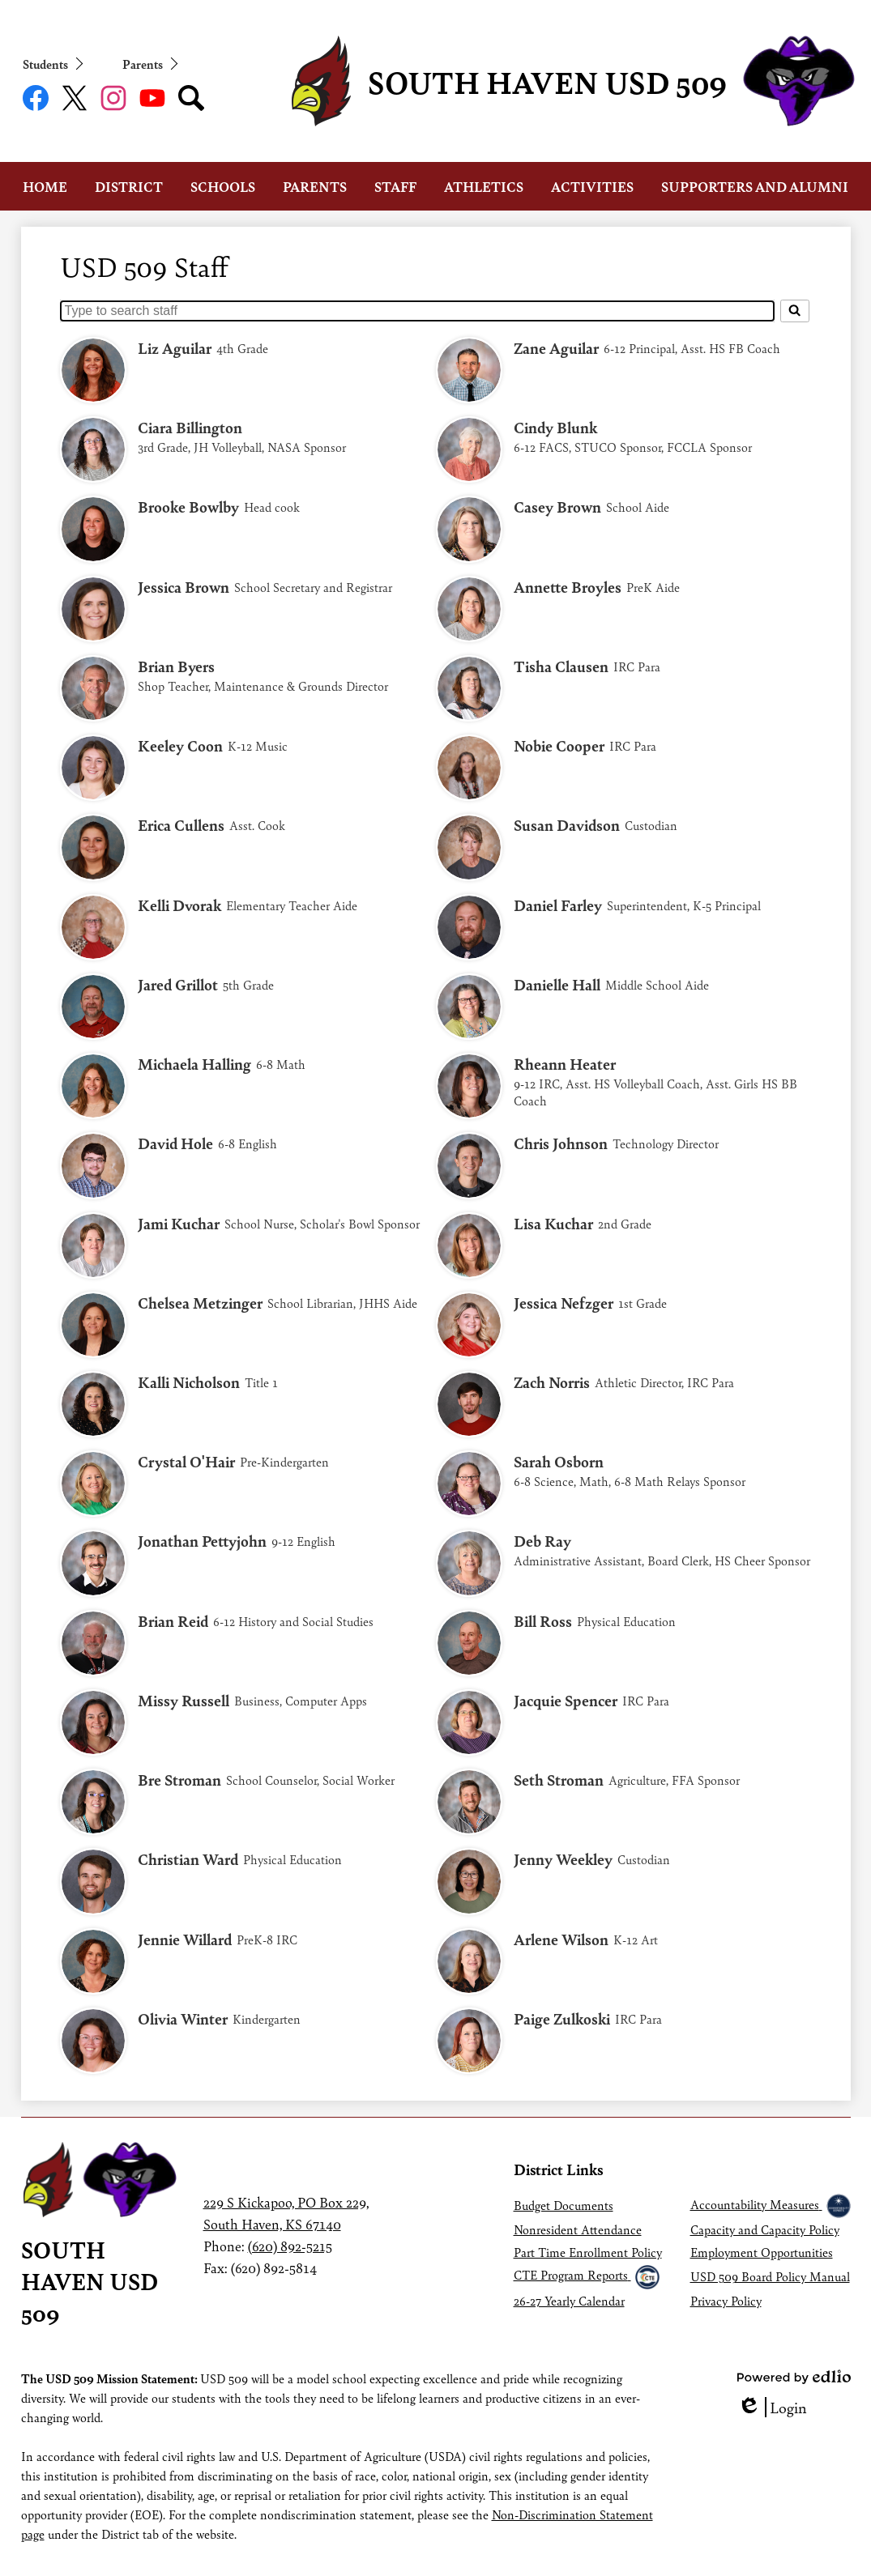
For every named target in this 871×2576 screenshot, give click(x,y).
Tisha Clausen (561, 666)
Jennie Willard (185, 1939)
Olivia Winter (183, 2018)
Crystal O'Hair (186, 1461)
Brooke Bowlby (188, 506)
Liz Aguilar (174, 348)
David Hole (175, 1143)
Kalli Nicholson (189, 1382)
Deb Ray (542, 1541)
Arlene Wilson (561, 1939)
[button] (45, 186)
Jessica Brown (183, 587)
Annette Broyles (567, 587)
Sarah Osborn (559, 1461)
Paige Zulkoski (562, 2018)
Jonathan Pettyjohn (202, 1541)
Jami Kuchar (179, 1223)
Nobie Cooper (559, 745)
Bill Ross (543, 1621)
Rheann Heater (565, 1064)
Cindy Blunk (555, 427)
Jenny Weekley (563, 1859)
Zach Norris (552, 1382)
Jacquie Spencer (565, 1700)
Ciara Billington (190, 427)
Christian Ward (188, 1859)
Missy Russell (183, 1700)
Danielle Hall (557, 984)
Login (772, 2407)
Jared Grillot (178, 984)
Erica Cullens (181, 825)
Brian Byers (176, 666)
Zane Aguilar (556, 348)
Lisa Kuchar (553, 1223)
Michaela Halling (194, 1064)
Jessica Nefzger (563, 1303)
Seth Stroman (559, 1779)
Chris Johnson (561, 1143)
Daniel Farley (558, 905)
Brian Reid (173, 1621)
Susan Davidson (567, 825)
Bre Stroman (179, 1779)
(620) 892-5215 (290, 2245)
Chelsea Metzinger (200, 1303)
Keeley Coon (180, 745)
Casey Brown (557, 506)
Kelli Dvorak (179, 905)
